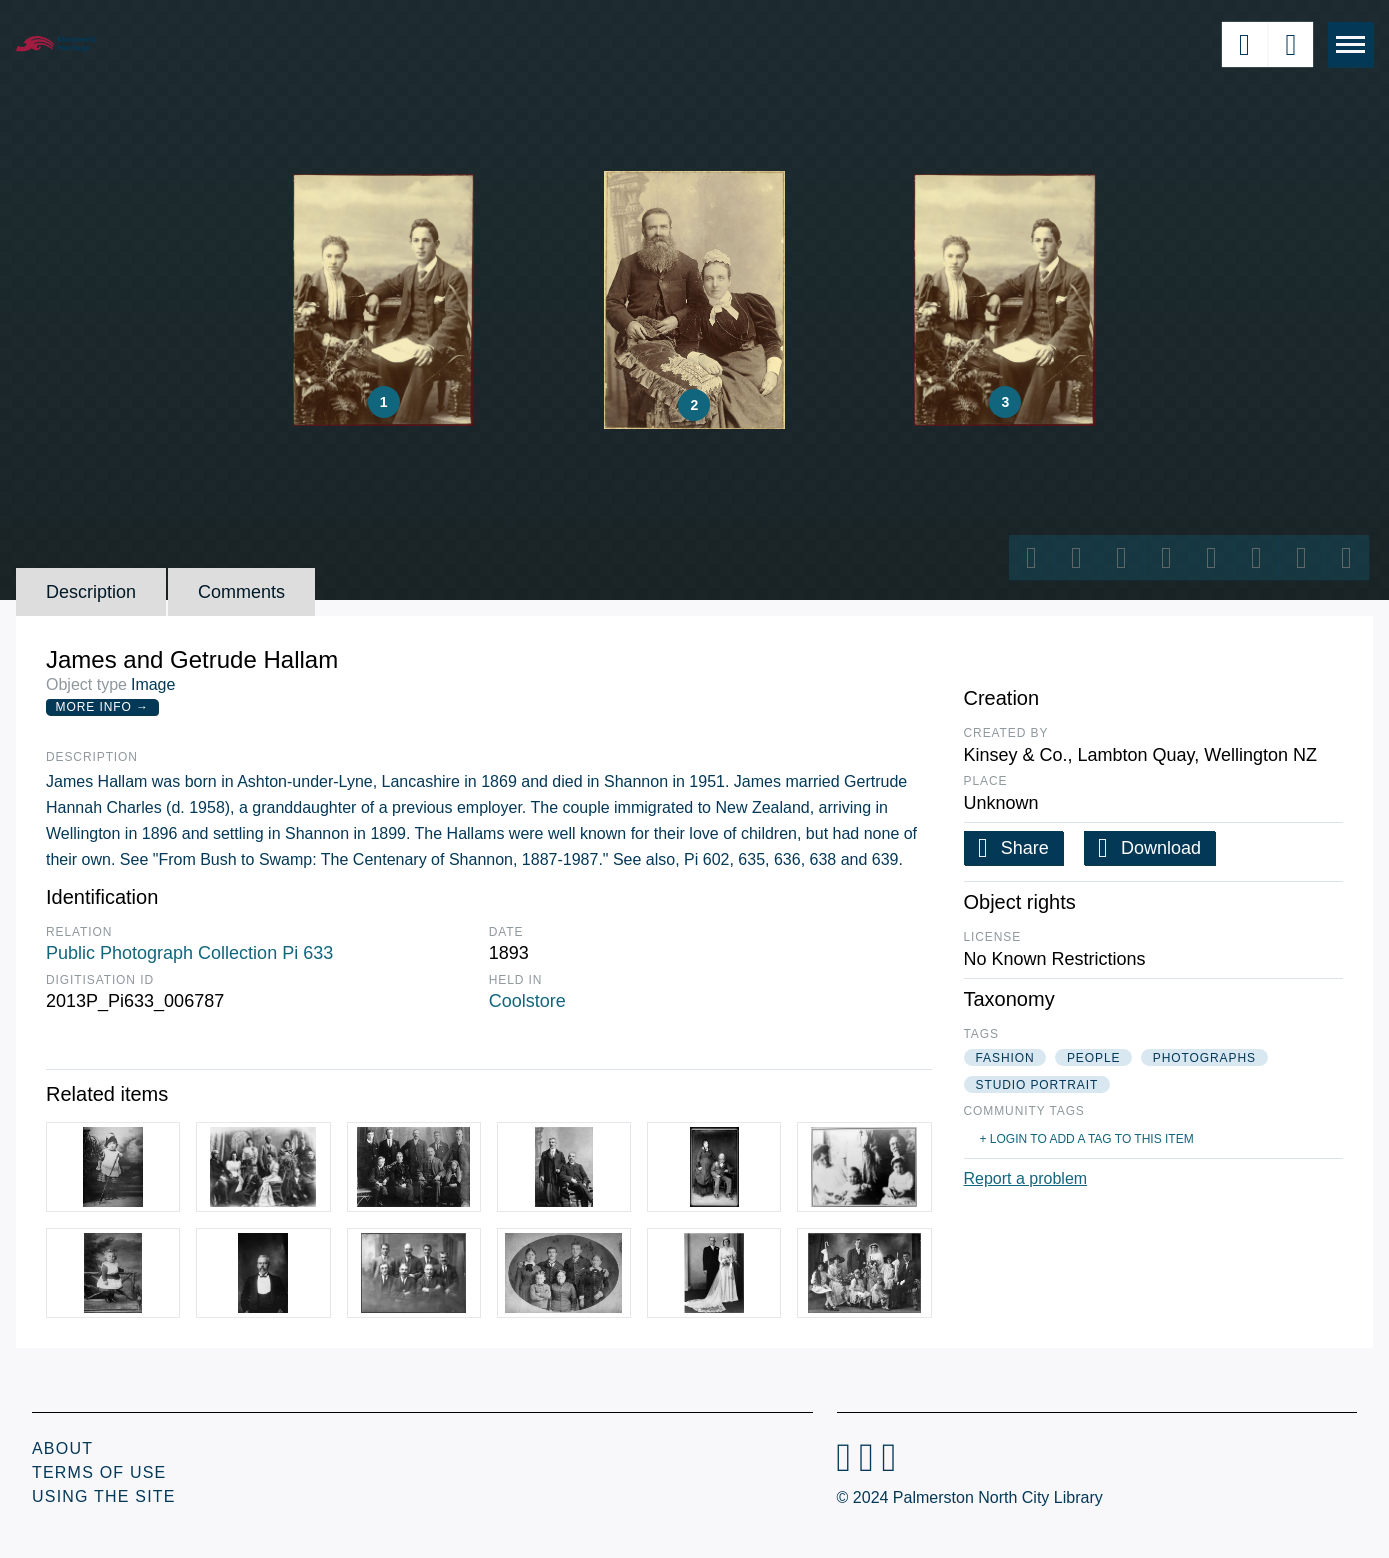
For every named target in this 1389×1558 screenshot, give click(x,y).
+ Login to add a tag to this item (1087, 1139)
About (62, 1448)
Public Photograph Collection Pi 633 (189, 953)
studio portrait (1037, 1085)
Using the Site (104, 1496)
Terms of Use (99, 1472)
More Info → (102, 707)
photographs (1204, 1058)
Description (91, 592)
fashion (1005, 1058)
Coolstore (527, 1001)
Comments (241, 592)
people (1093, 1058)
